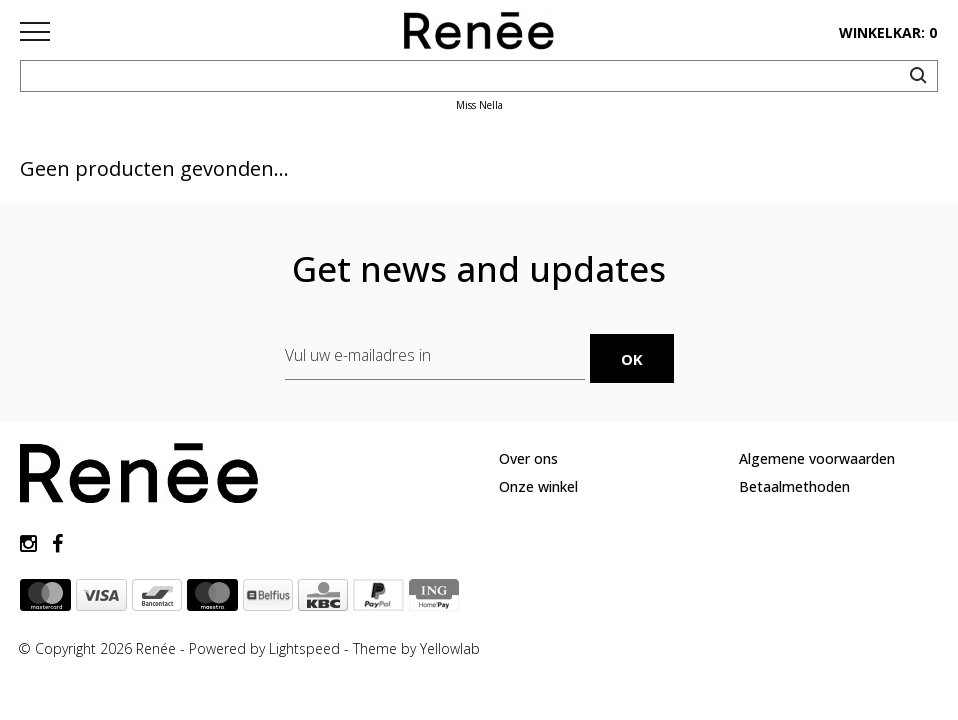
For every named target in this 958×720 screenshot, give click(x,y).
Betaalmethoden (794, 486)
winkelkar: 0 (888, 32)
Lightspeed (304, 648)
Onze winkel (538, 486)
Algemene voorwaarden (817, 458)
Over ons (528, 458)
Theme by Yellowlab (416, 648)
